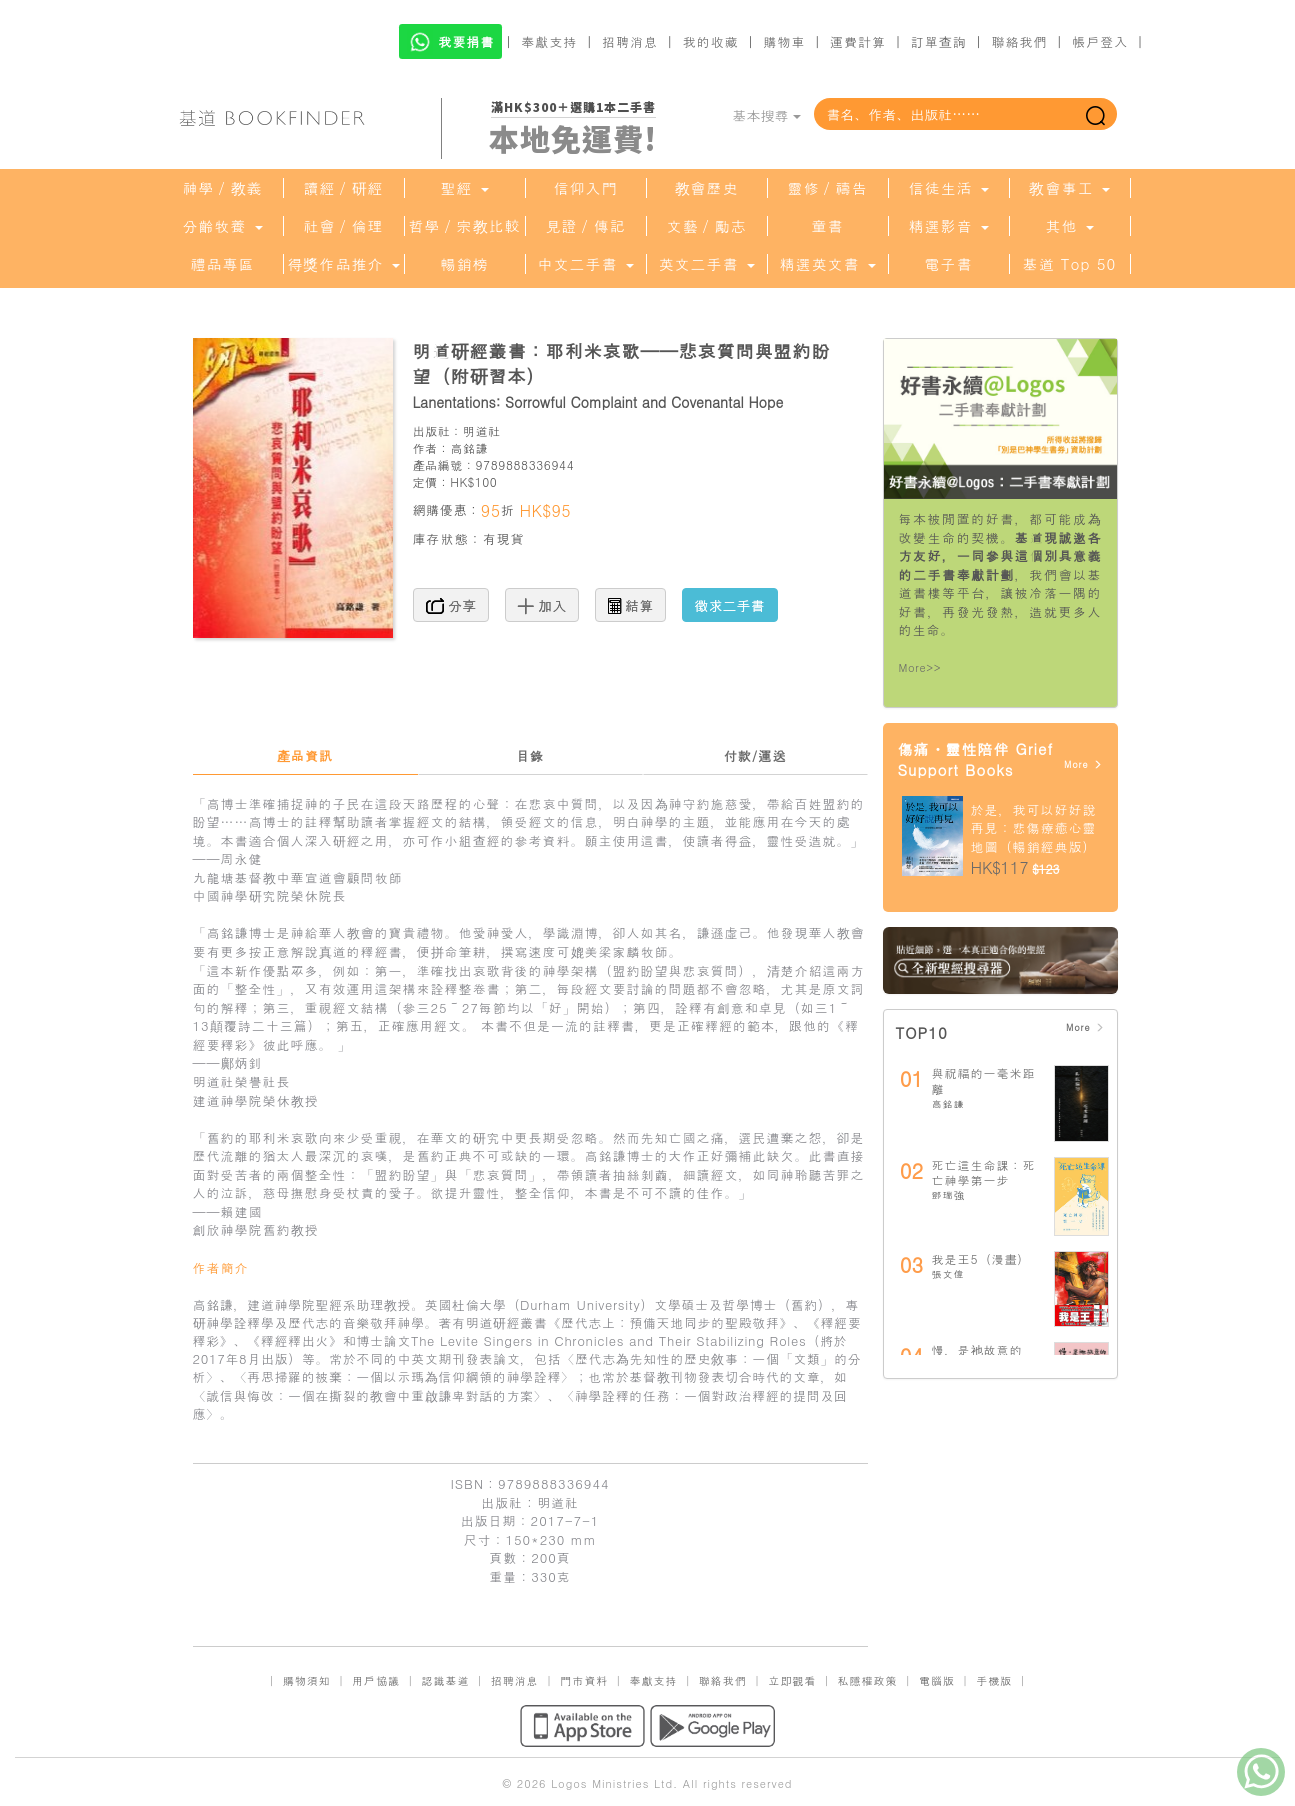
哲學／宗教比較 (465, 226)
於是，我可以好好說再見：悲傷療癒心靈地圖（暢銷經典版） (1034, 828)
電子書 (949, 264)
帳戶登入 (1100, 41)
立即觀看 (792, 1680)
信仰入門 (586, 188)
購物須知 (307, 1680)
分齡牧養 (222, 226)
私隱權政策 (868, 1680)
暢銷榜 (465, 264)
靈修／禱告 (828, 188)
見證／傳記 (586, 226)
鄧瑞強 (948, 1195)
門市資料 (584, 1680)
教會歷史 (707, 188)
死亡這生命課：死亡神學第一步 (984, 1172)
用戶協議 (376, 1680)
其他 (1069, 226)
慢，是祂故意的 (977, 1349)
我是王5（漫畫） (981, 1258)
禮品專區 (223, 264)
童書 (828, 226)
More (1083, 764)
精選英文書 (827, 264)
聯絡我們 (1019, 41)
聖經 (464, 188)
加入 (542, 605)
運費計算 (858, 41)
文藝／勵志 (707, 226)
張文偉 (948, 1274)
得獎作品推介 (343, 264)
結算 (631, 605)
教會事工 (1069, 188)
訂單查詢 (939, 41)
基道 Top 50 (1069, 264)
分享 (451, 605)
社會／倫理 (344, 226)
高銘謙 (469, 447)
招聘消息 (630, 41)
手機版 (994, 1680)
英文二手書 (706, 264)
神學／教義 (223, 188)
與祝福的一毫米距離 (984, 1080)
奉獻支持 (549, 41)
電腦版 (937, 1680)
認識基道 (445, 1680)
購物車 (784, 41)
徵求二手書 (730, 605)
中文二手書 (585, 264)
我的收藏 (711, 41)
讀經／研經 (344, 188)
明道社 (482, 430)
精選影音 (948, 226)
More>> (920, 667)
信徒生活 (948, 188)
